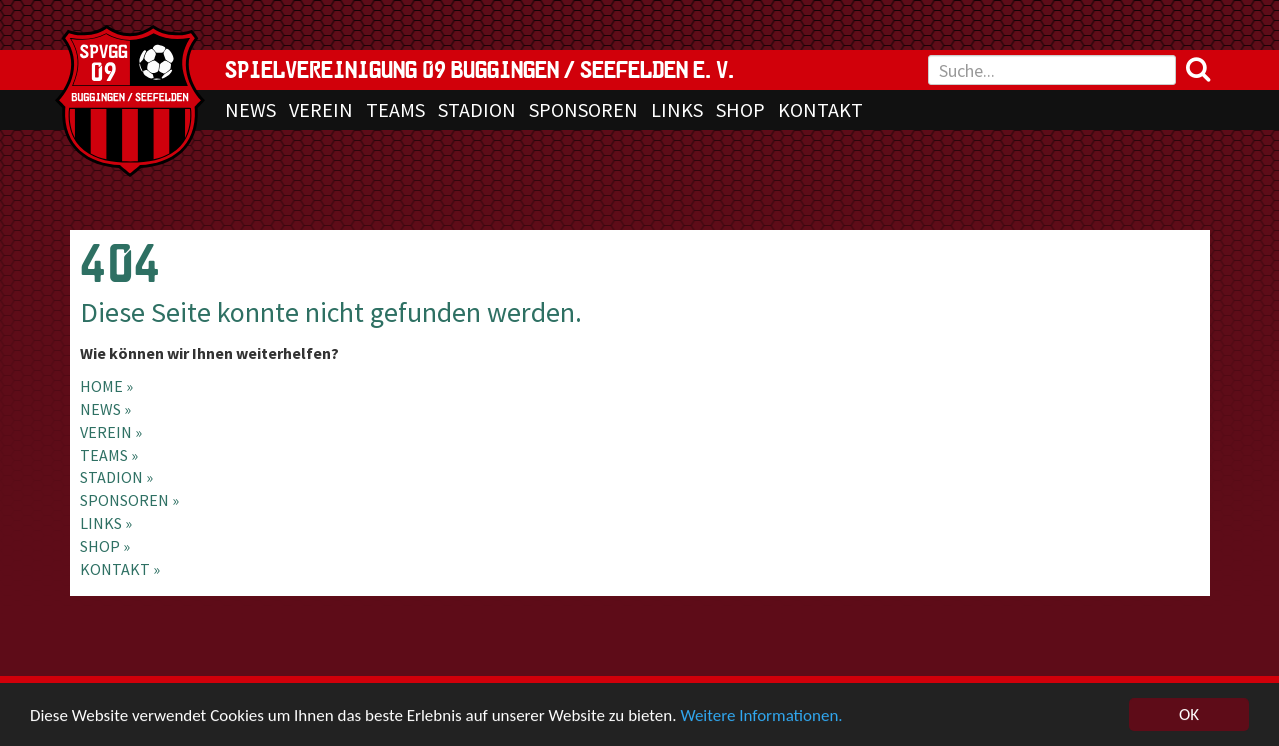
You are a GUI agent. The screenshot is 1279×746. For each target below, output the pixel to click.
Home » (106, 386)
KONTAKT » (120, 569)
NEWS (250, 109)
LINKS (677, 109)
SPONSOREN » (129, 500)
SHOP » (105, 546)
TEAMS (395, 109)
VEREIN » (111, 432)
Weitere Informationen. (761, 716)
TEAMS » (109, 455)
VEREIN (321, 109)
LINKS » (106, 523)
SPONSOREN (583, 109)
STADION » (116, 477)
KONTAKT (820, 109)
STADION (477, 109)
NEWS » (105, 409)
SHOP (740, 109)
